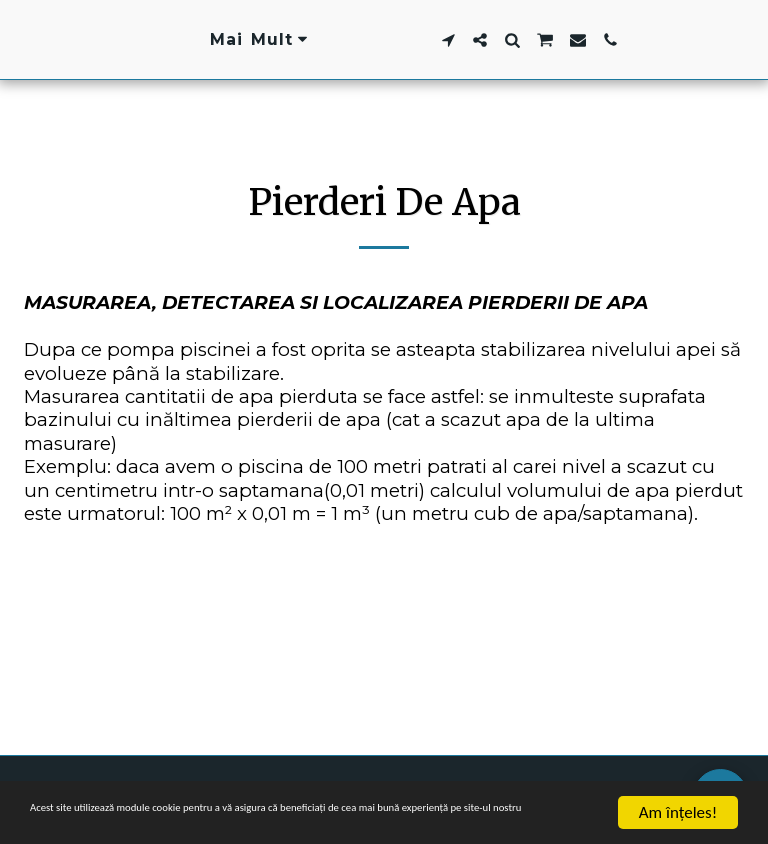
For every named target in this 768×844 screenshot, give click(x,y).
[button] (572, 40)
